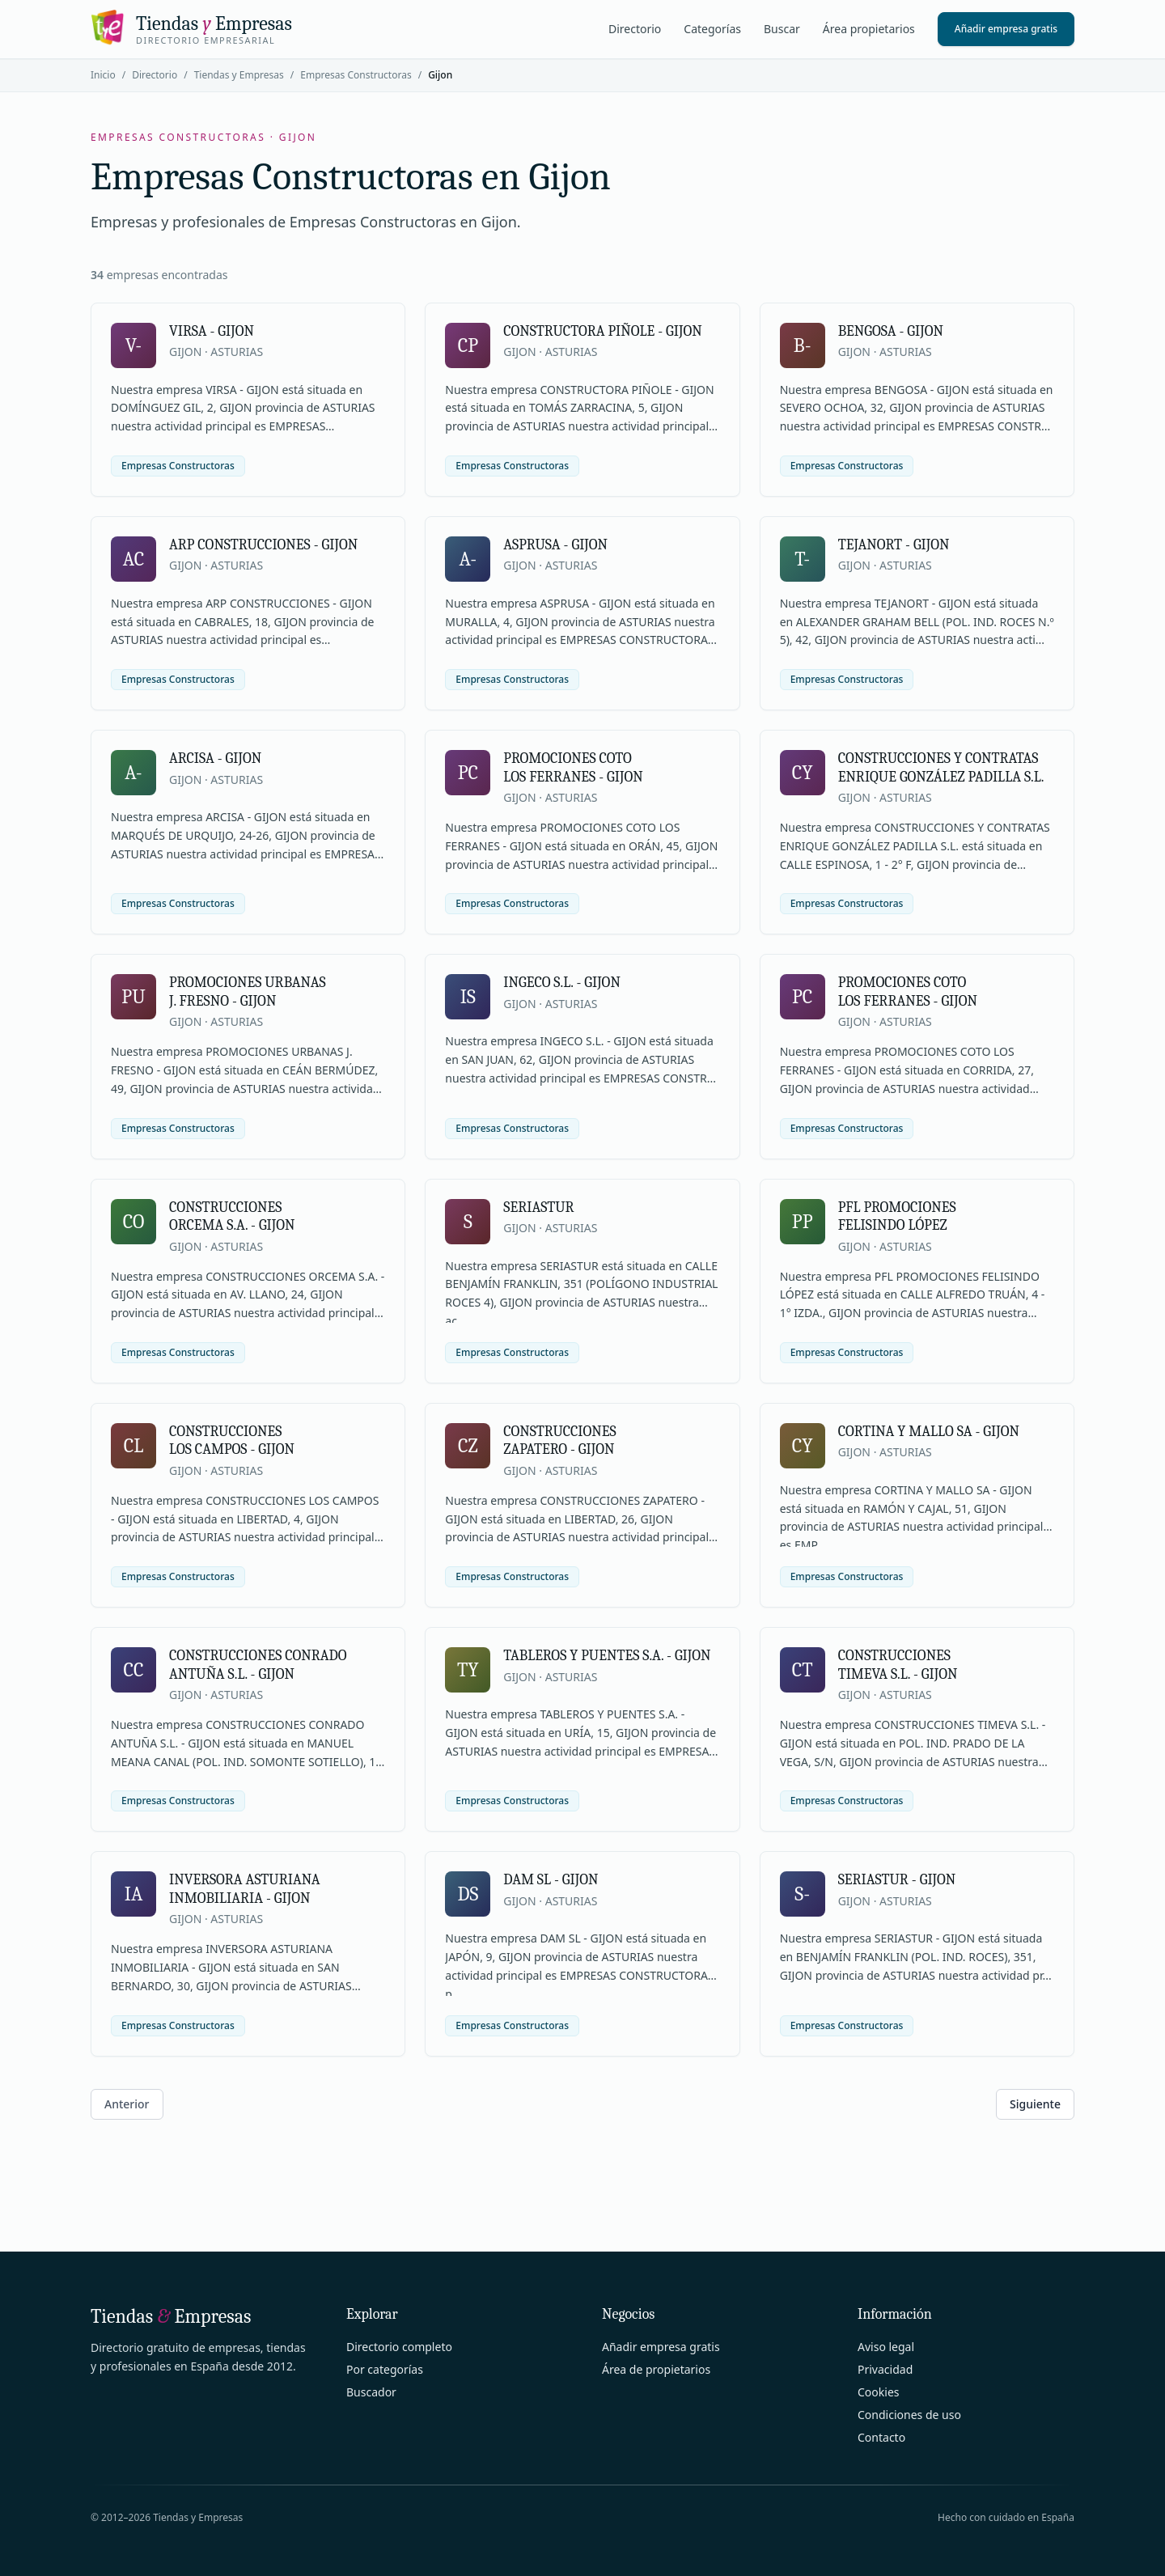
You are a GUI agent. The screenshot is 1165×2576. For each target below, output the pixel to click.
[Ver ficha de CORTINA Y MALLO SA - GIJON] (917, 1505)
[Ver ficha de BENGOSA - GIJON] (917, 400)
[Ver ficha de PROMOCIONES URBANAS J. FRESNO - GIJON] (248, 1056)
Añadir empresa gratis (1006, 29)
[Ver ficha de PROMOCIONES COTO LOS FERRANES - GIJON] (582, 832)
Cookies (878, 2392)
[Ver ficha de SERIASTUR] (582, 1281)
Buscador (371, 2392)
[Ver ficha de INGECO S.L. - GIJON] (582, 1056)
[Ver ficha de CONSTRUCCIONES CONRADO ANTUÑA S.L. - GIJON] (248, 1729)
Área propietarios (869, 28)
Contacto (881, 2437)
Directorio (634, 28)
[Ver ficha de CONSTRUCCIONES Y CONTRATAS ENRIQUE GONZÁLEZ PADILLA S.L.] (917, 832)
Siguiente (1035, 2104)
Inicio (103, 75)
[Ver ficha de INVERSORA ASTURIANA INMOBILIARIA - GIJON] (248, 1953)
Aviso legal (886, 2346)
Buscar (782, 28)
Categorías (712, 28)
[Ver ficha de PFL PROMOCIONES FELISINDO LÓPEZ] (917, 1281)
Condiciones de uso (909, 2414)
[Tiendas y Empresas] (191, 29)
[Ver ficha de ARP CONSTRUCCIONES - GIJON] (248, 613)
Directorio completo (399, 2346)
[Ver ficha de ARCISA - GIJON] (248, 832)
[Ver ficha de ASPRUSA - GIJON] (582, 613)
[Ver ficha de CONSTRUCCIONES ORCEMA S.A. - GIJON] (248, 1281)
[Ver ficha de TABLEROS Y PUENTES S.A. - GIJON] (582, 1729)
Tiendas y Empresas (239, 75)
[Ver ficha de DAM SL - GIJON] (582, 1953)
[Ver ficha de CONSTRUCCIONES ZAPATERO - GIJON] (582, 1505)
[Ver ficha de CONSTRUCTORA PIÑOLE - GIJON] (582, 400)
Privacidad (885, 2369)
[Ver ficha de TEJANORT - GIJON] (917, 613)
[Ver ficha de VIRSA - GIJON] (248, 400)
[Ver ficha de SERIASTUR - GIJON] (917, 1953)
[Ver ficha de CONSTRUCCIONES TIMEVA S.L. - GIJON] (917, 1729)
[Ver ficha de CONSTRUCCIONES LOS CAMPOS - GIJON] (248, 1505)
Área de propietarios (656, 2369)
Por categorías (384, 2369)
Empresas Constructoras (355, 75)
